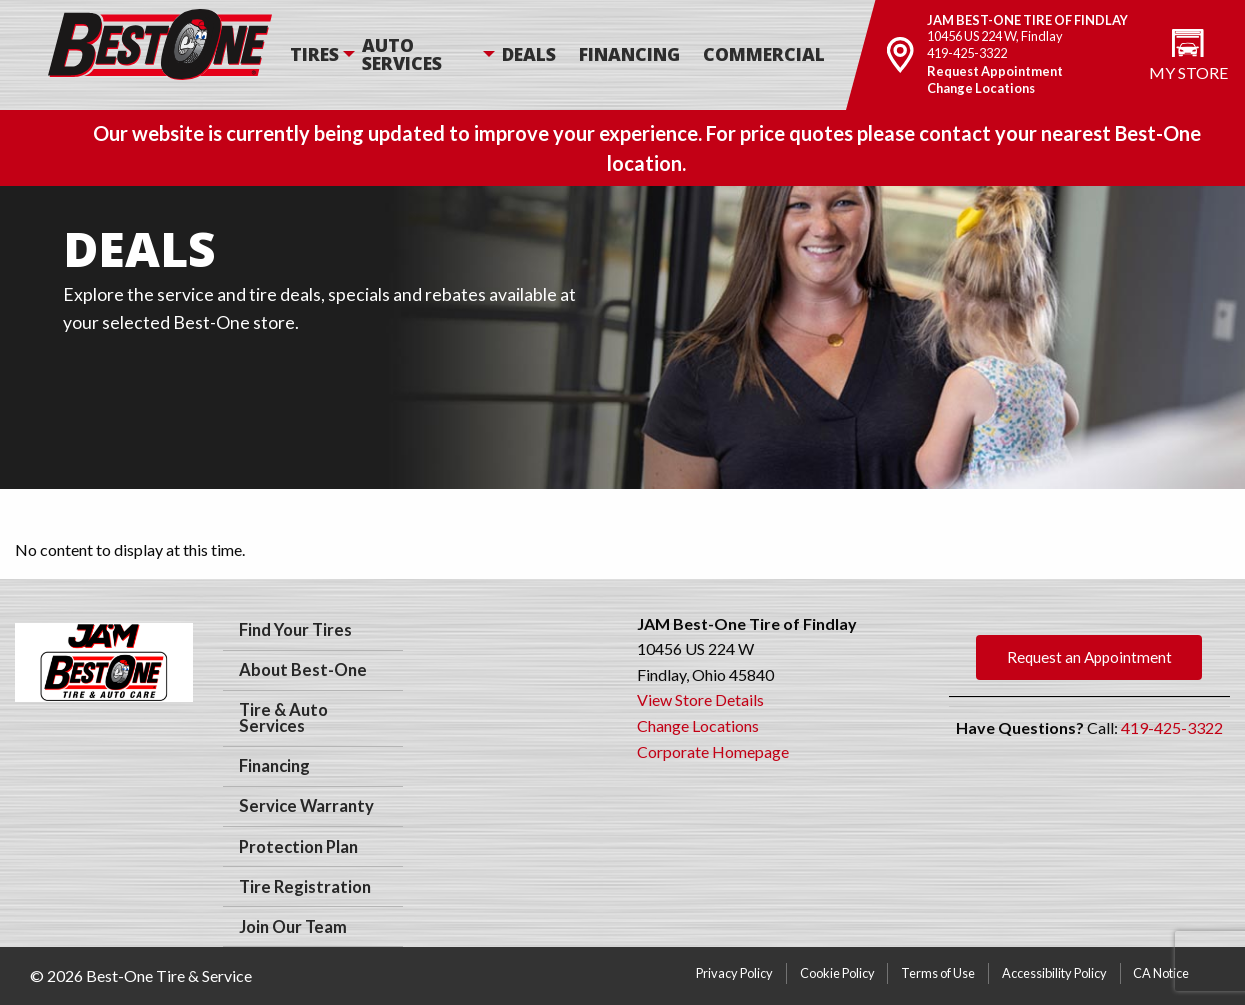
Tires (314, 54)
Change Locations (981, 88)
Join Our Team (293, 927)
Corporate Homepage (713, 751)
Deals (529, 54)
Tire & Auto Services (283, 718)
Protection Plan (298, 847)
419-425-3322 (967, 53)
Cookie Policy (837, 973)
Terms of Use (938, 973)
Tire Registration (305, 887)
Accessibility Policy (1054, 973)
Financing (629, 54)
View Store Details (700, 699)
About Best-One (303, 670)
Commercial (764, 54)
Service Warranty (306, 806)
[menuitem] (324, 55)
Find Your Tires (295, 630)
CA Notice (1161, 973)
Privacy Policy (734, 973)
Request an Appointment (1089, 657)
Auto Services (402, 54)
